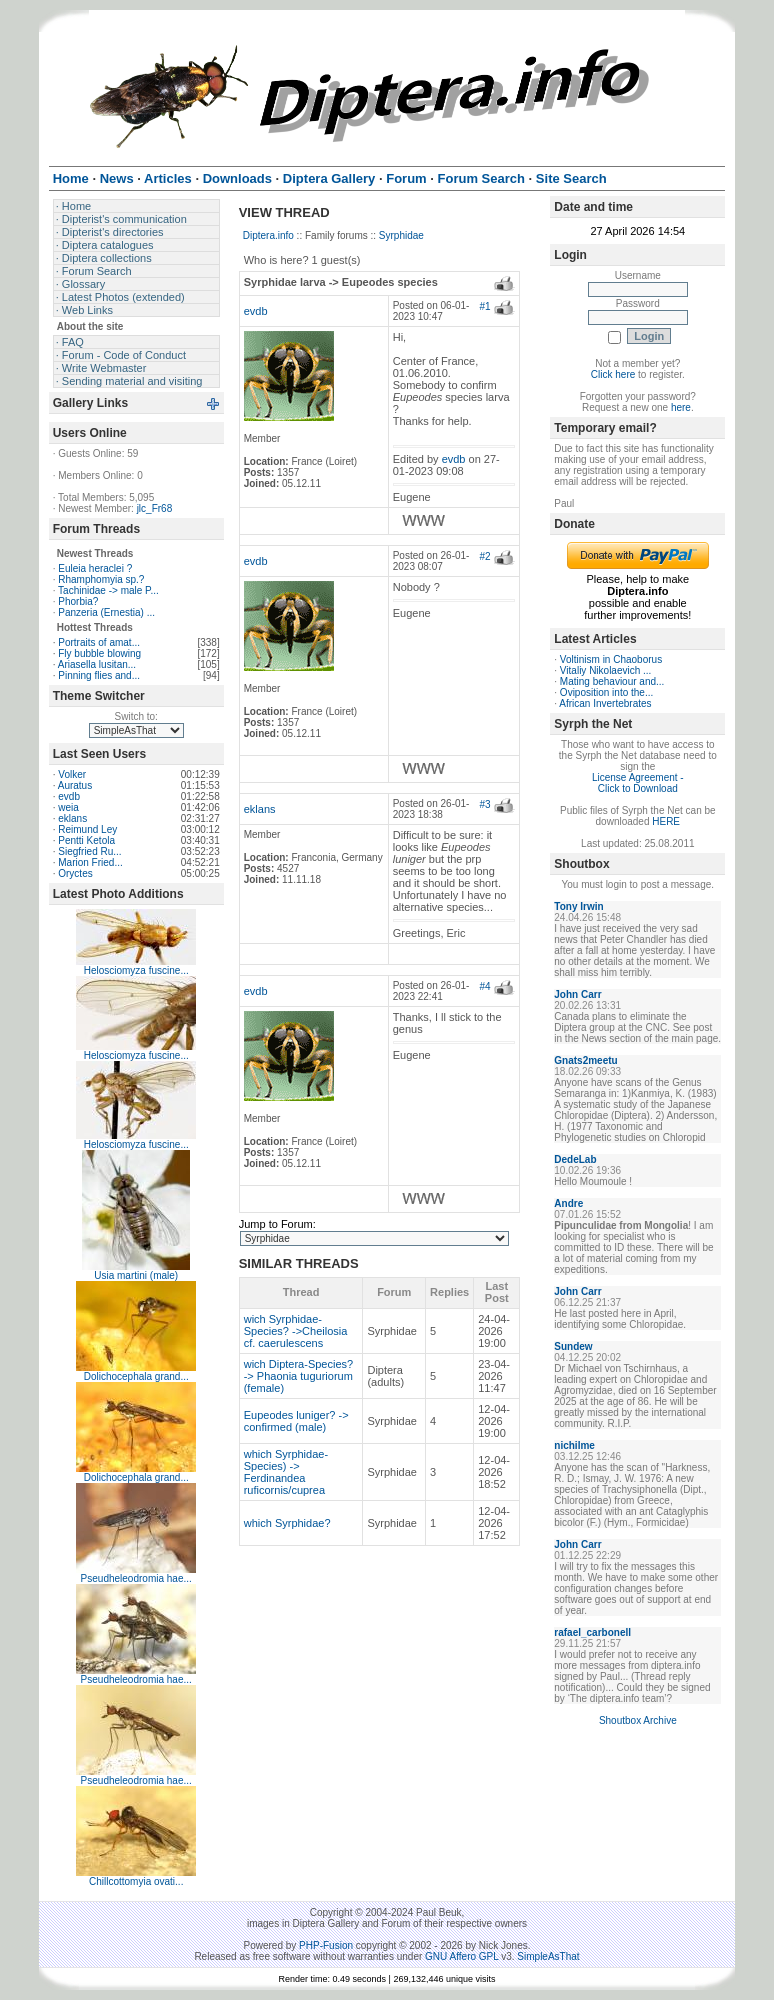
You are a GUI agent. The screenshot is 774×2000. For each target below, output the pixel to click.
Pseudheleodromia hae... (136, 1578)
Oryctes (75, 873)
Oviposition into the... (606, 692)
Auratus (75, 785)
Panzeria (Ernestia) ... (106, 612)
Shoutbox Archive (638, 1720)
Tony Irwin (578, 906)
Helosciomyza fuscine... (136, 970)
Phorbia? (78, 601)
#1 (484, 306)
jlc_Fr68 (155, 508)
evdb (69, 796)
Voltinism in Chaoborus (611, 659)
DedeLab (575, 1159)
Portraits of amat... (99, 642)
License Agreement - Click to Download (638, 783)
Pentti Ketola (86, 840)
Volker (72, 774)
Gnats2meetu (585, 1060)
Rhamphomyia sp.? (101, 579)
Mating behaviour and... (612, 681)
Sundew (573, 1346)
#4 (484, 986)
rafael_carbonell (592, 1632)
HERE (666, 821)
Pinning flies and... (99, 675)
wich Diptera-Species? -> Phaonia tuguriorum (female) (298, 1376)
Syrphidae (401, 235)
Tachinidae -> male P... (108, 590)
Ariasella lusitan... (97, 664)
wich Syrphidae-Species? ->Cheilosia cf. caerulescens (296, 1331)
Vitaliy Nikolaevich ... (606, 670)
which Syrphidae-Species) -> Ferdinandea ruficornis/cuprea (286, 1472)
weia (68, 807)
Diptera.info (268, 235)
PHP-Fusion (326, 1945)
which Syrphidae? (287, 1523)
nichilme (574, 1445)
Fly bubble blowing (99, 653)
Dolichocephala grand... (136, 1376)
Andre (568, 1203)
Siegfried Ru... (89, 851)
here (681, 407)
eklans (72, 818)
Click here (613, 374)
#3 (484, 804)
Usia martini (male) (136, 1275)
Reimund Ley (87, 829)
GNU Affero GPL (461, 1956)
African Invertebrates (605, 703)
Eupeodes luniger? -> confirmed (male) (296, 1421)
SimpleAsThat (548, 1956)
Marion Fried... (90, 862)
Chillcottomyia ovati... (136, 1881)
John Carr (577, 994)
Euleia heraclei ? (95, 568)
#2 (484, 556)
